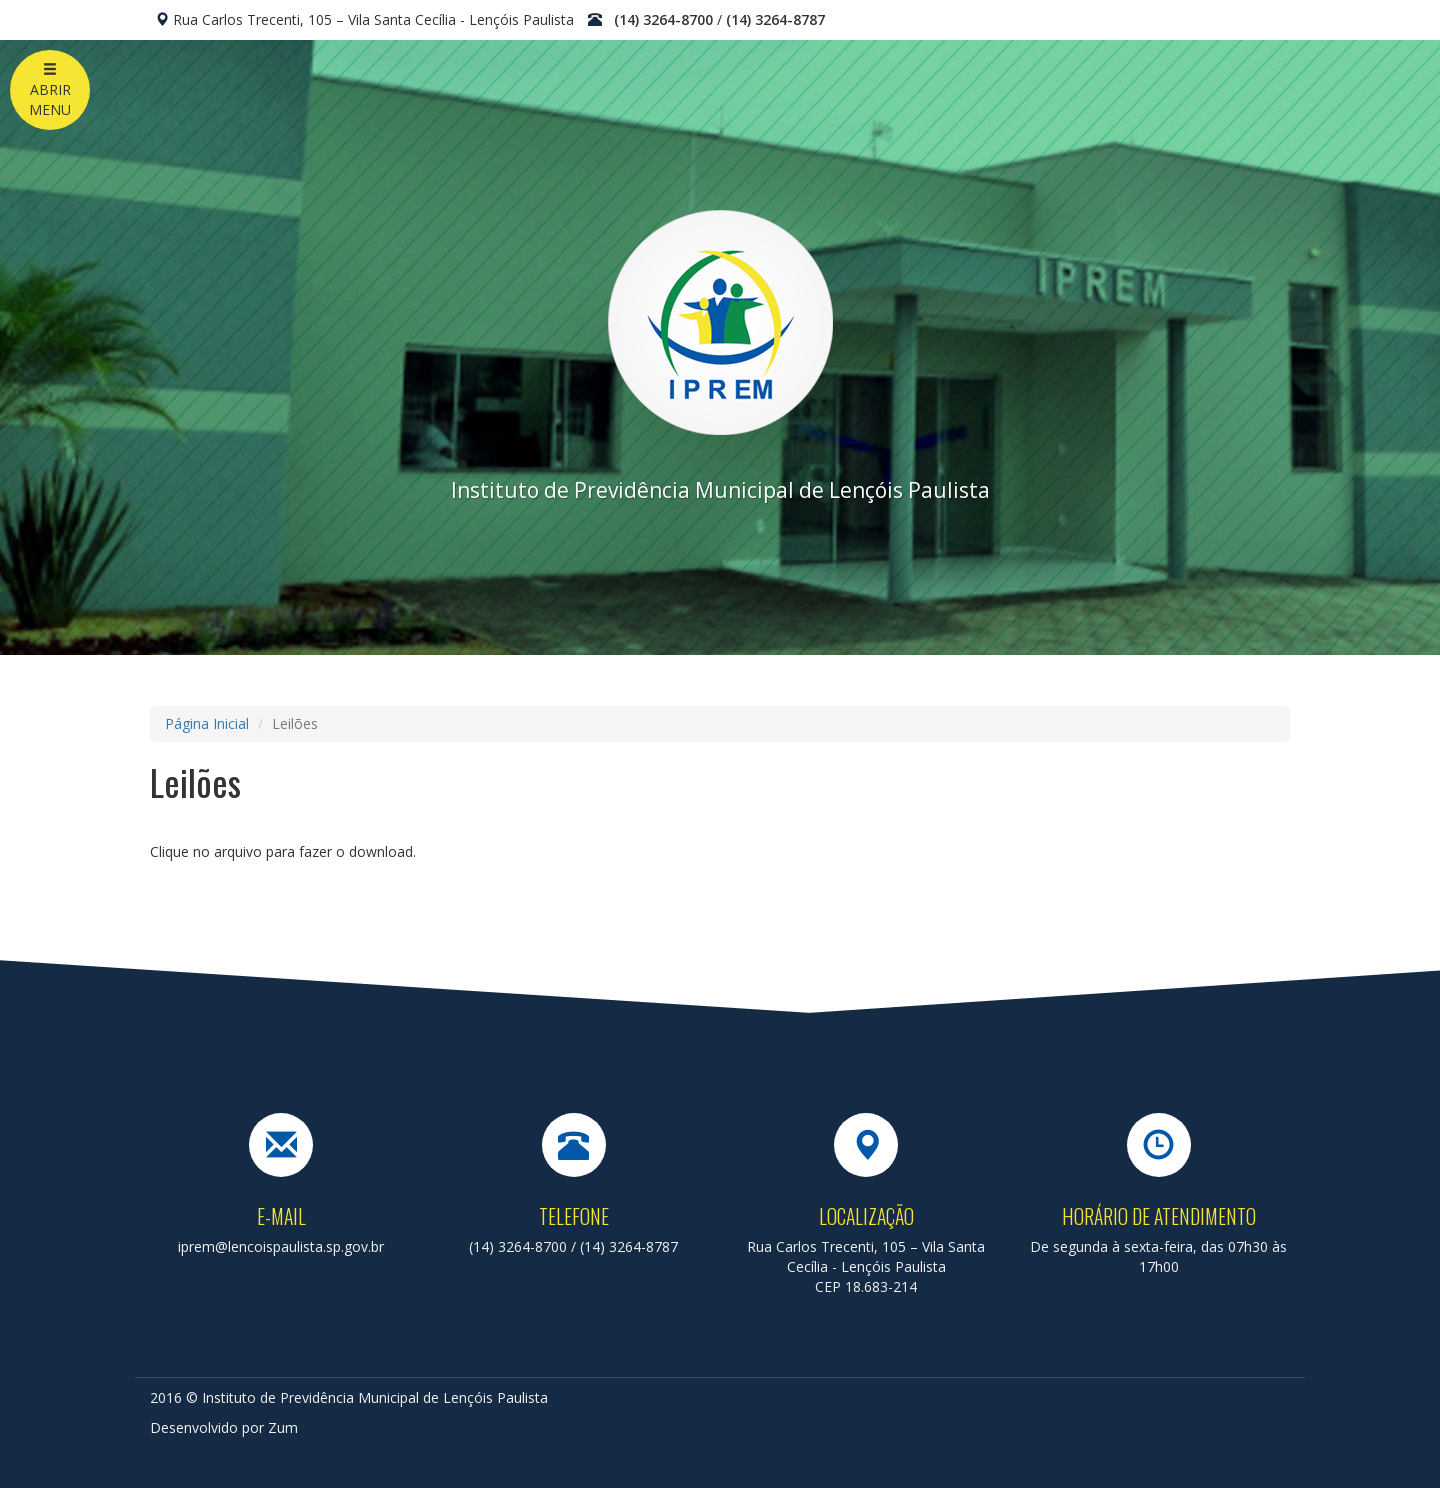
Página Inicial (207, 723)
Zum (283, 1427)
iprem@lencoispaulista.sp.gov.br (281, 1246)
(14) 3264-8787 (775, 19)
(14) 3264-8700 (663, 19)
